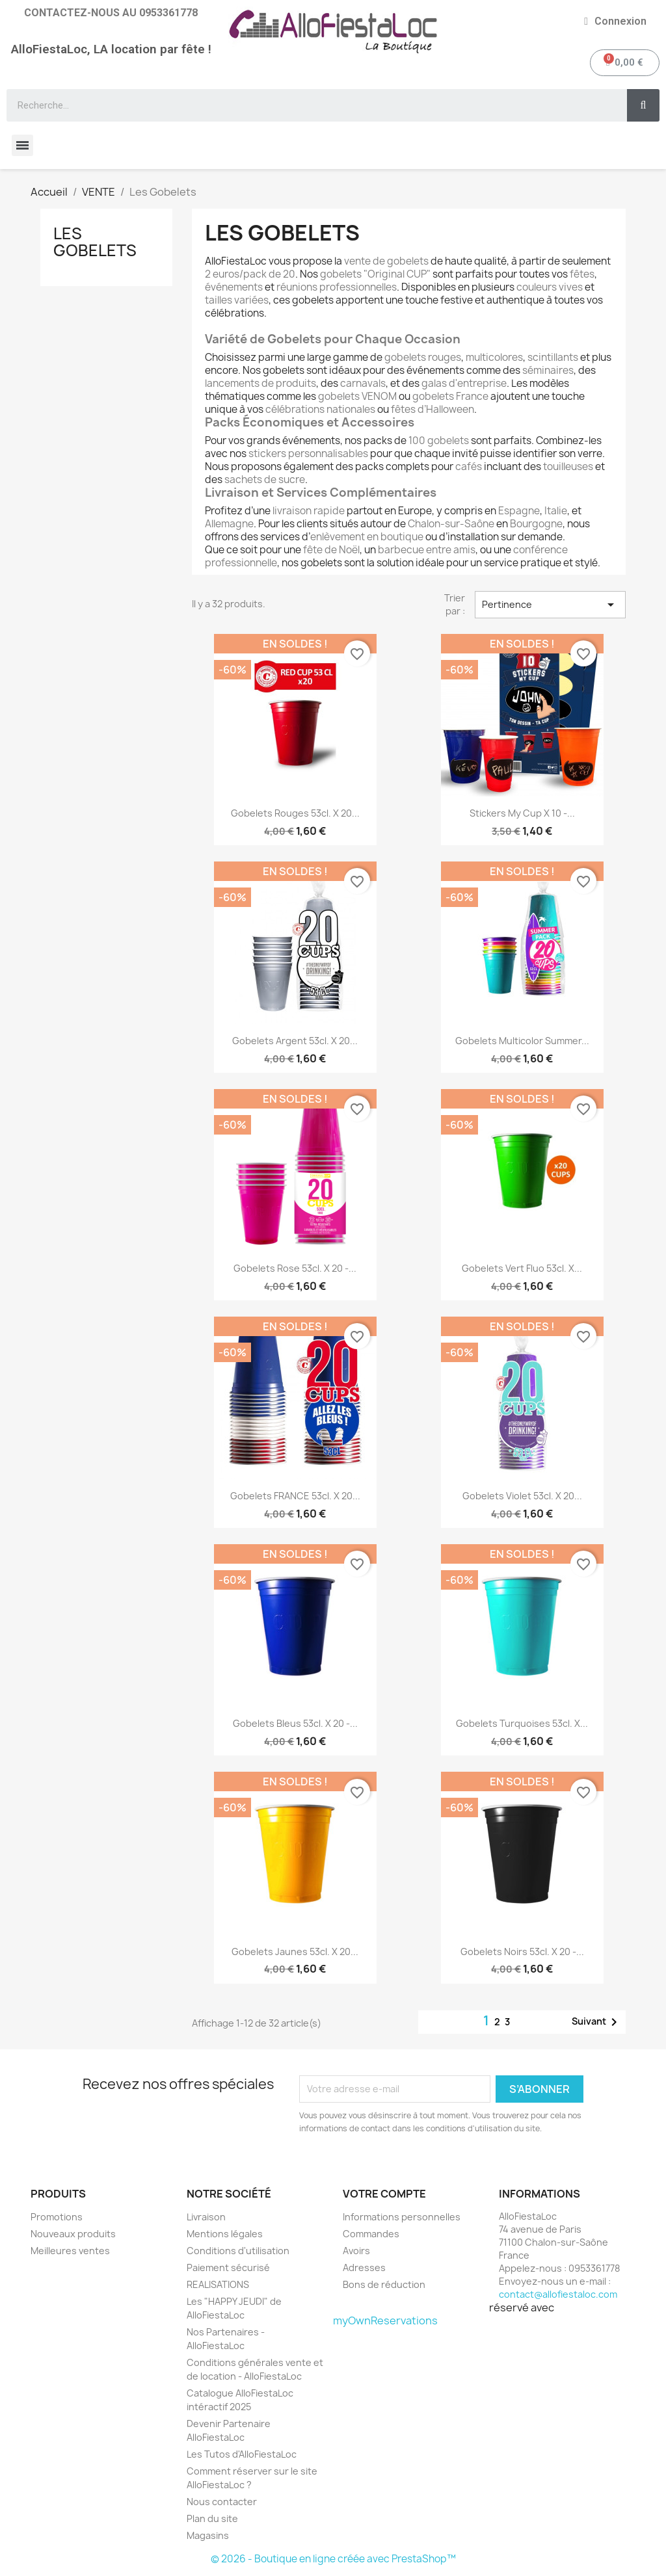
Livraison (206, 2217)
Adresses (364, 2267)
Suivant (597, 2022)
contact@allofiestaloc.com (558, 2294)
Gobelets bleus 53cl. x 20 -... (295, 1723)
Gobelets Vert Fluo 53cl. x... (522, 1268)
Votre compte (384, 2194)
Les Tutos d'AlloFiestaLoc (242, 2454)
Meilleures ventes (70, 2250)
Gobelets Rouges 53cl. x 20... (295, 813)
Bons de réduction (384, 2284)
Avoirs (356, 2250)
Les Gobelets (95, 241)
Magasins (208, 2535)
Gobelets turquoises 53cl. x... (522, 1723)
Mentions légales (225, 2234)
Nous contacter (222, 2501)
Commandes (371, 2234)
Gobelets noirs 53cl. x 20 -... (522, 1951)
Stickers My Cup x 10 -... (522, 813)
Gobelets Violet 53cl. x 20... (522, 1496)
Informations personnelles (401, 2217)
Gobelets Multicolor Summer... (522, 1040)
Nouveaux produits (73, 2234)
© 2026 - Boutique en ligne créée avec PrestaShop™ (333, 2559)
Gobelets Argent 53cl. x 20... (295, 1040)
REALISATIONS (218, 2284)
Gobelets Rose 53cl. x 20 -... (294, 1268)
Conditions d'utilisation (238, 2250)
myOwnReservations (385, 2320)
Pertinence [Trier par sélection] (550, 604)
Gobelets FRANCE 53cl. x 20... (295, 1496)
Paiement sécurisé (228, 2267)
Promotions (57, 2217)
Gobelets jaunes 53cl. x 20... (295, 1951)
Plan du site (212, 2518)
